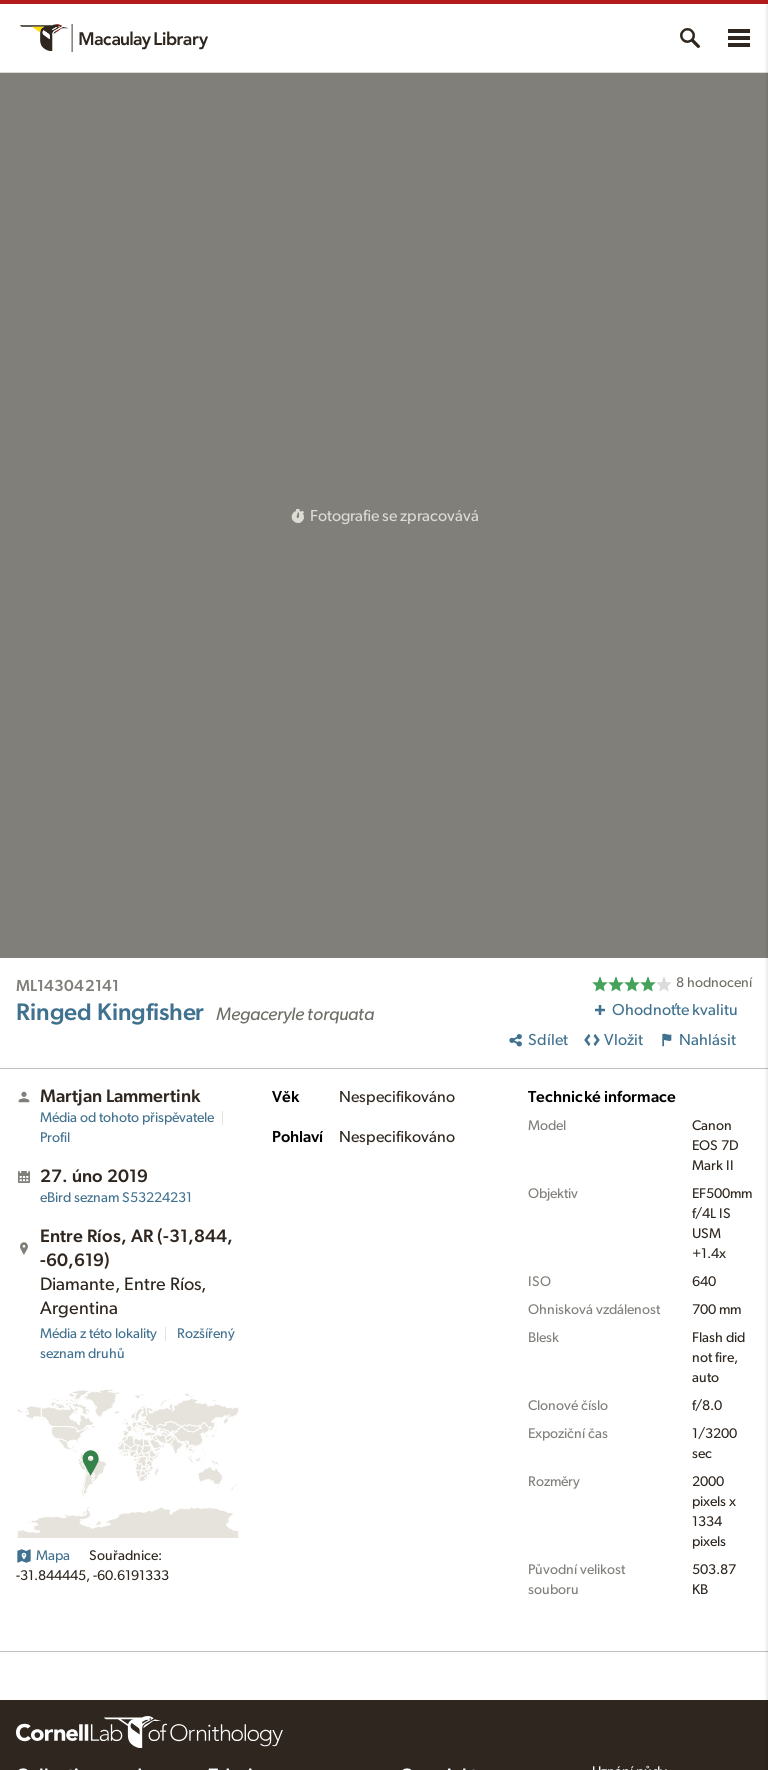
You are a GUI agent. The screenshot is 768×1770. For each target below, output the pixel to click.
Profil (55, 1138)
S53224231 (116, 1198)
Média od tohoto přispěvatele (127, 1118)
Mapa (43, 1556)
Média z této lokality (98, 1334)
